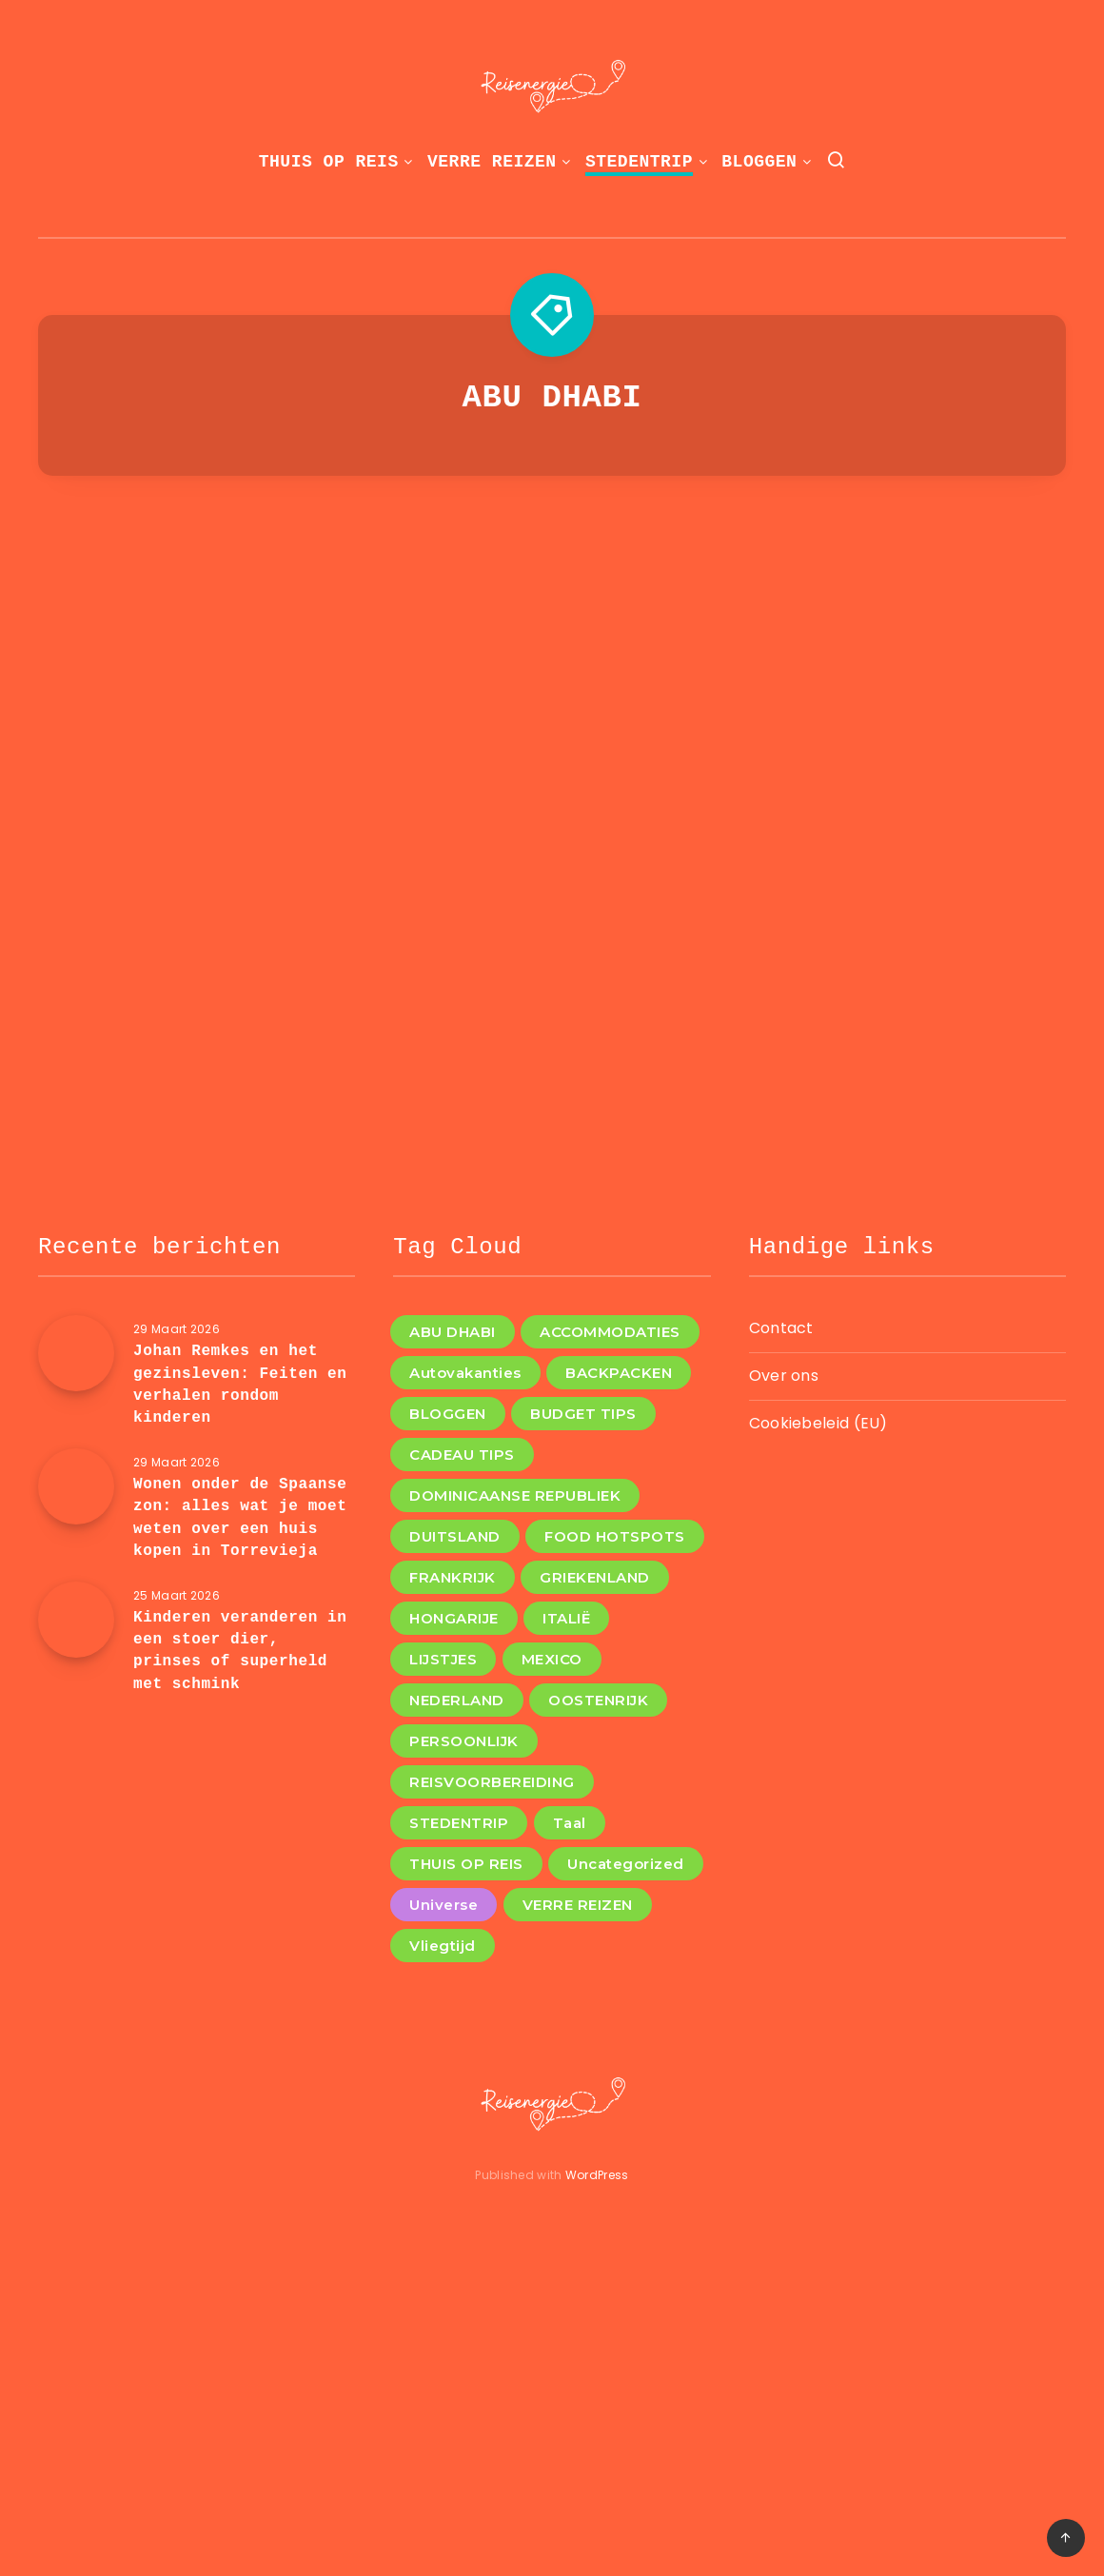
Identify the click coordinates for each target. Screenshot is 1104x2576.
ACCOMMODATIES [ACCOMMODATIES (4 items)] (610, 1332)
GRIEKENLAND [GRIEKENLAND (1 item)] (595, 1577)
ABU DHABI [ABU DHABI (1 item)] (452, 1332)
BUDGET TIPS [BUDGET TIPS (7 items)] (583, 1414)
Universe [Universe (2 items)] (443, 1905)
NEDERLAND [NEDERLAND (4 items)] (456, 1700)
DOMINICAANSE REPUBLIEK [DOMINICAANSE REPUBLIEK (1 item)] (515, 1495)
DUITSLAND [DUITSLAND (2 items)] (455, 1536)
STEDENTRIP (639, 161)
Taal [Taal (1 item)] (569, 1823)
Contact (781, 1328)
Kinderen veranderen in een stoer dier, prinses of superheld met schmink (239, 1651)
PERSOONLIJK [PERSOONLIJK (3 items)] (464, 1741)
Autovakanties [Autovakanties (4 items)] (465, 1373)
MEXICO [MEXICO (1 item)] (552, 1659)
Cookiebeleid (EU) (818, 1423)
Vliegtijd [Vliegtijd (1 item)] (442, 1946)
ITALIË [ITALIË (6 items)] (566, 1618)
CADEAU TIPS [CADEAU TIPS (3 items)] (462, 1454)
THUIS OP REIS (329, 161)
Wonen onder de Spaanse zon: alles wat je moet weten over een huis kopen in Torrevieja (239, 1518)
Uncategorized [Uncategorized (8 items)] (625, 1864)
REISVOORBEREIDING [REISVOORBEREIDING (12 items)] (492, 1782)
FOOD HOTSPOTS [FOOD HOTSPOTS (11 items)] (614, 1536)
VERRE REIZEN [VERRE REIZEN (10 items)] (577, 1905)
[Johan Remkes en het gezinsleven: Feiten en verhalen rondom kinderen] (76, 1353)
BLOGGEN (759, 161)
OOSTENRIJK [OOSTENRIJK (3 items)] (598, 1700)
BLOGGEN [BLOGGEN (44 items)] (447, 1414)
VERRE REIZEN (492, 161)
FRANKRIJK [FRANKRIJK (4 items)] (452, 1577)
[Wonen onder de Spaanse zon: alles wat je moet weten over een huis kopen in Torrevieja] (76, 1486)
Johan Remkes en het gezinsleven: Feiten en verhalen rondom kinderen (239, 1384)
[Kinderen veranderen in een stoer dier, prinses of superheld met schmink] (76, 1620)
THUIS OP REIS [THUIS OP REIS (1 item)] (466, 1864)
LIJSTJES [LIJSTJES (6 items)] (443, 1659)
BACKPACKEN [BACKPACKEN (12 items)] (618, 1373)
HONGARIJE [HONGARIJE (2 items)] (454, 1618)
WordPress (597, 2175)
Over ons (783, 1375)
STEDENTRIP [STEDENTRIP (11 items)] (458, 1823)
